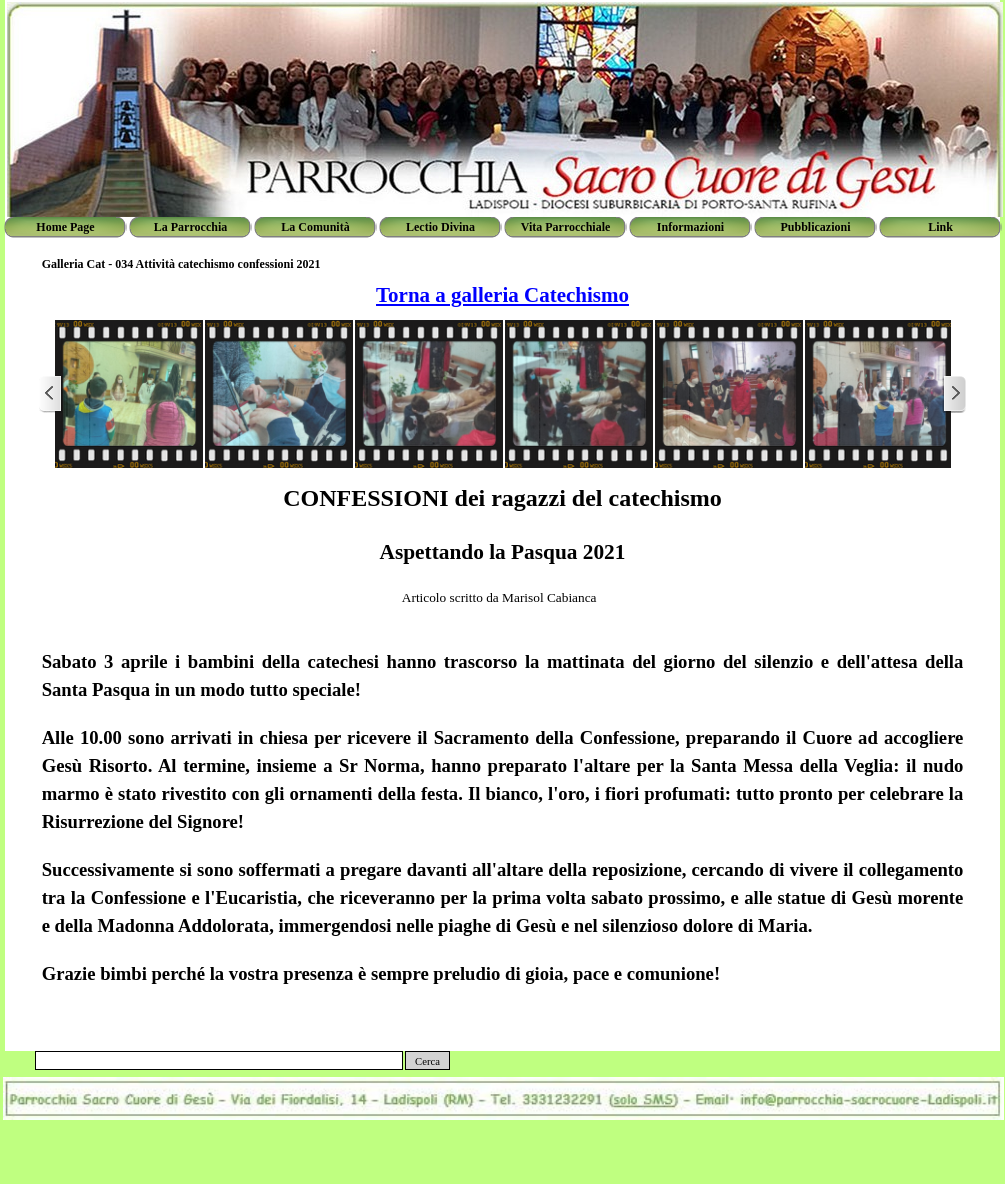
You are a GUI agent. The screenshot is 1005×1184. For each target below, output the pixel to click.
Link (940, 227)
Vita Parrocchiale (566, 227)
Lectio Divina (440, 227)
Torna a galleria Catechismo (502, 295)
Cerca (427, 1061)
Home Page (65, 227)
